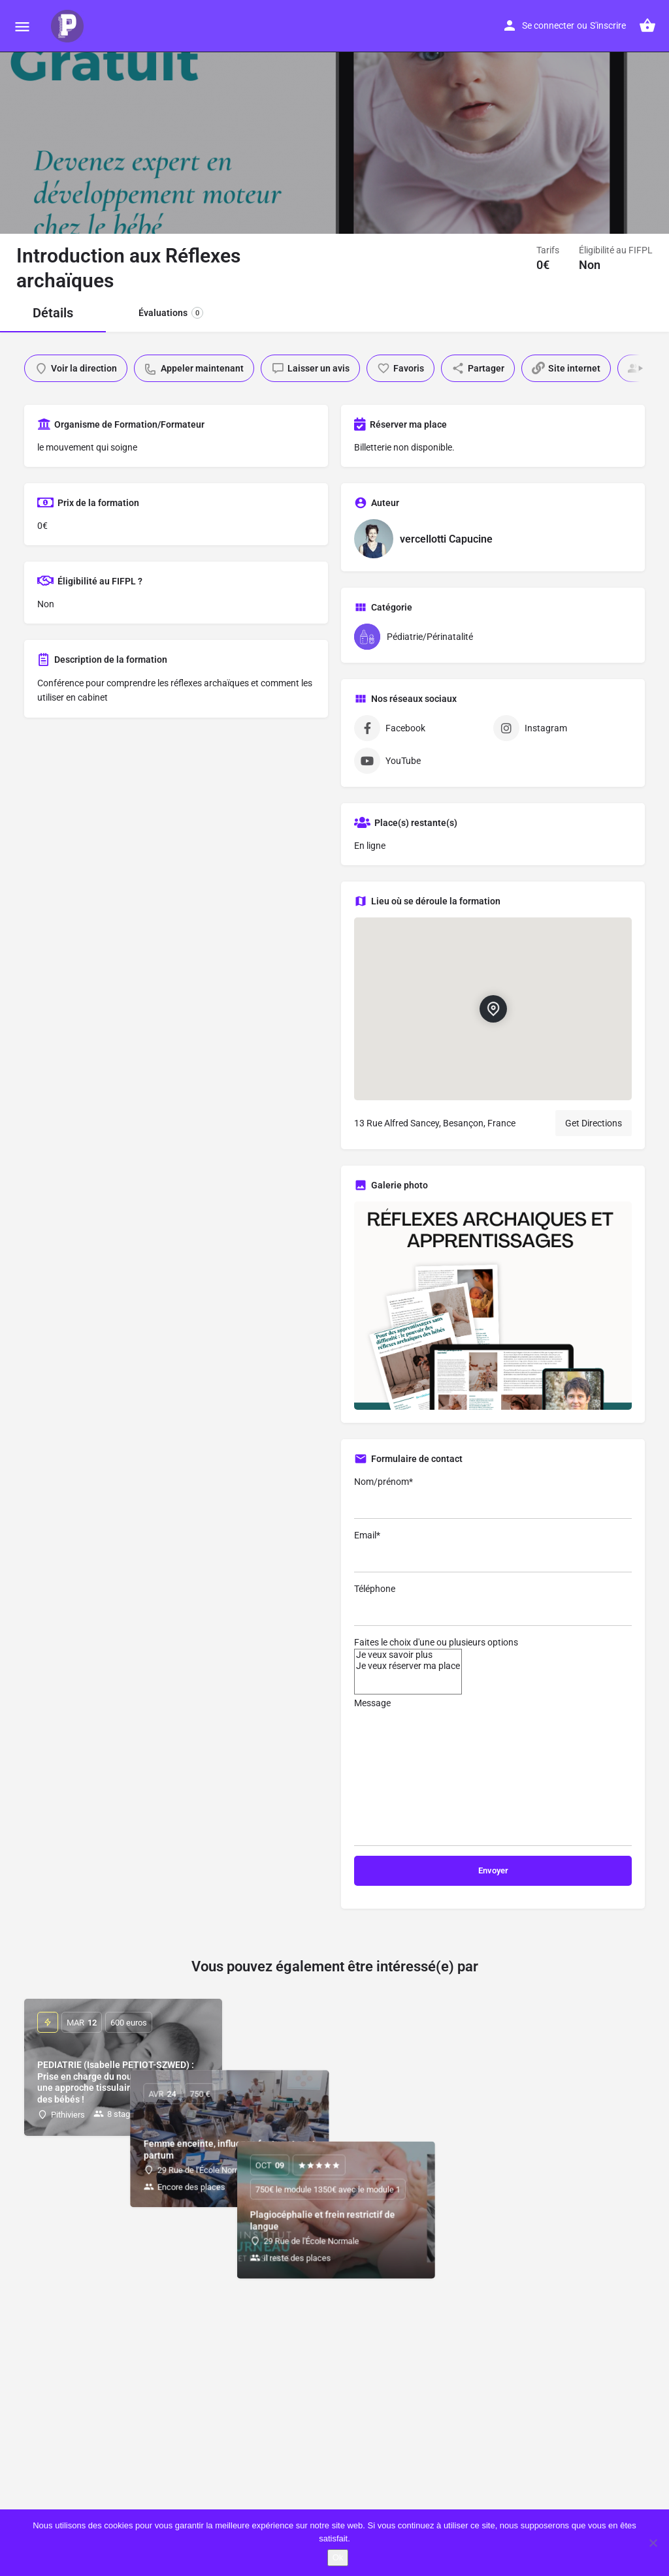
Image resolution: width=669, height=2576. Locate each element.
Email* (493, 1551)
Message (493, 1772)
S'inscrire (608, 25)
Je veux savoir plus (408, 1655)
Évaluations (171, 313)
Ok (338, 2557)
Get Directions (593, 1123)
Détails (53, 313)
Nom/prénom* (493, 1497)
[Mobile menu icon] (22, 26)
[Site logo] (69, 26)
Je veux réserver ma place (408, 1666)
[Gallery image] (493, 1305)
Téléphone (493, 1604)
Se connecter (548, 25)
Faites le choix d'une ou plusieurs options (436, 1642)
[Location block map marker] (492, 1009)
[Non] (652, 2542)
